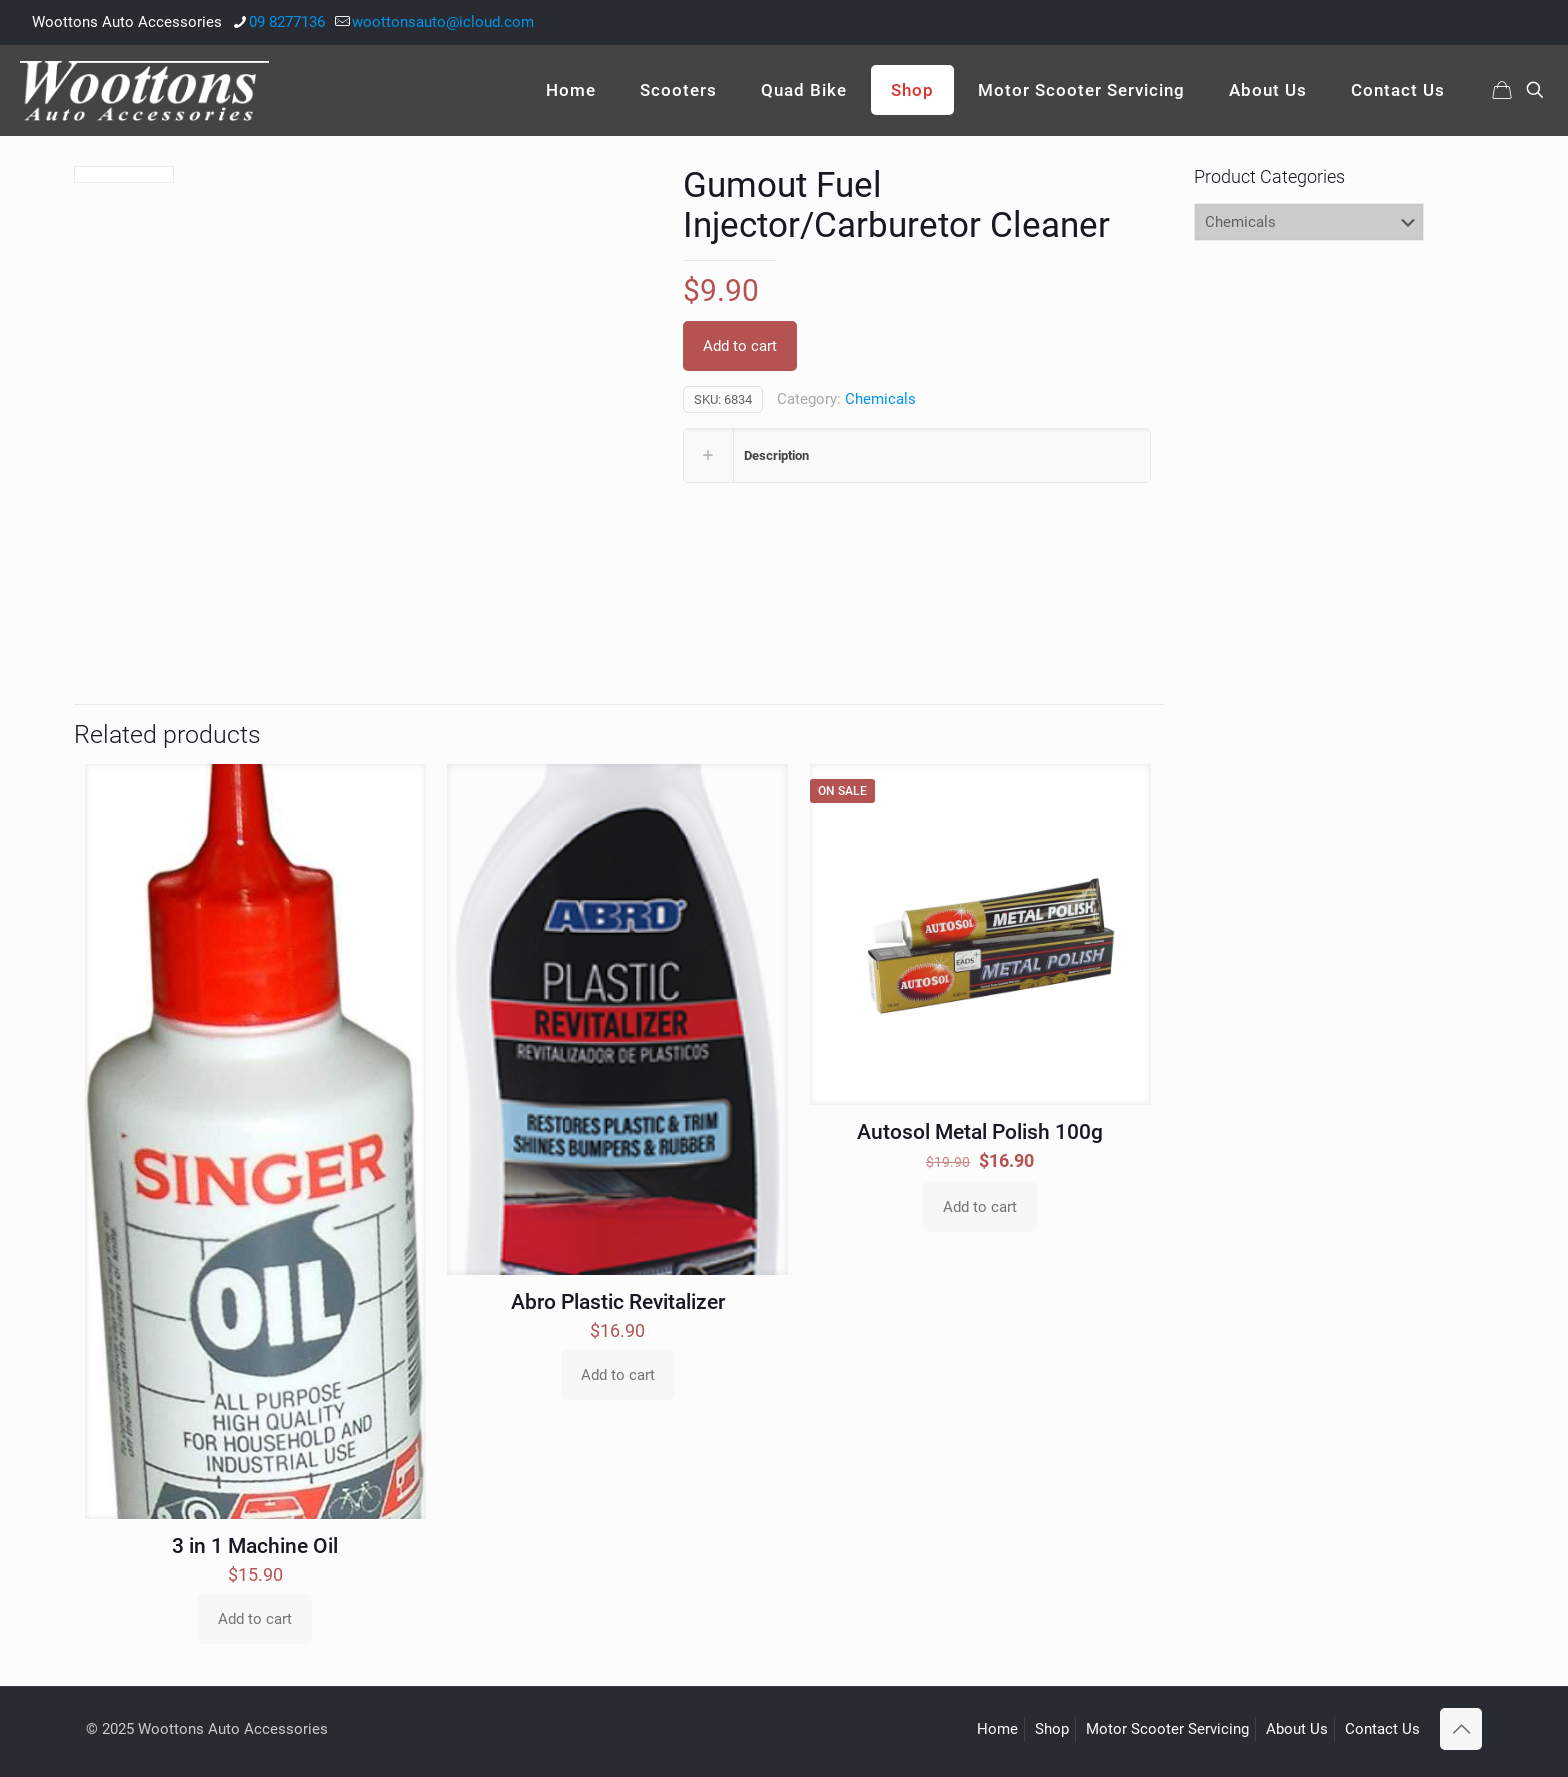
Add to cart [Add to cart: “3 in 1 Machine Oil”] (255, 1619)
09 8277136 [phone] (287, 22)
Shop (1052, 1729)
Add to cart (740, 346)
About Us (1297, 1729)
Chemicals (880, 399)
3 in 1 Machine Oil (255, 1546)
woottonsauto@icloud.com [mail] (443, 22)
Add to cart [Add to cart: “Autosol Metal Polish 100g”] (980, 1207)
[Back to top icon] (1461, 1729)
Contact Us (1382, 1729)
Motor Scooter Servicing (1167, 1729)
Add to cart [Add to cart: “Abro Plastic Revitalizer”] (618, 1375)
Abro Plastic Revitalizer (618, 1302)
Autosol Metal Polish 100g (980, 1132)
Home (997, 1729)
